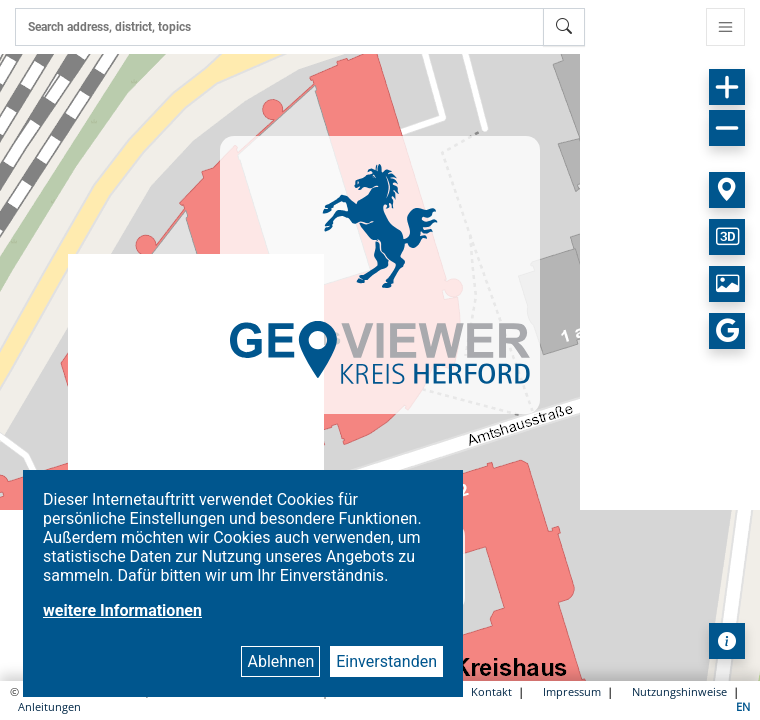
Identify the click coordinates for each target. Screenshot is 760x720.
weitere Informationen (122, 610)
